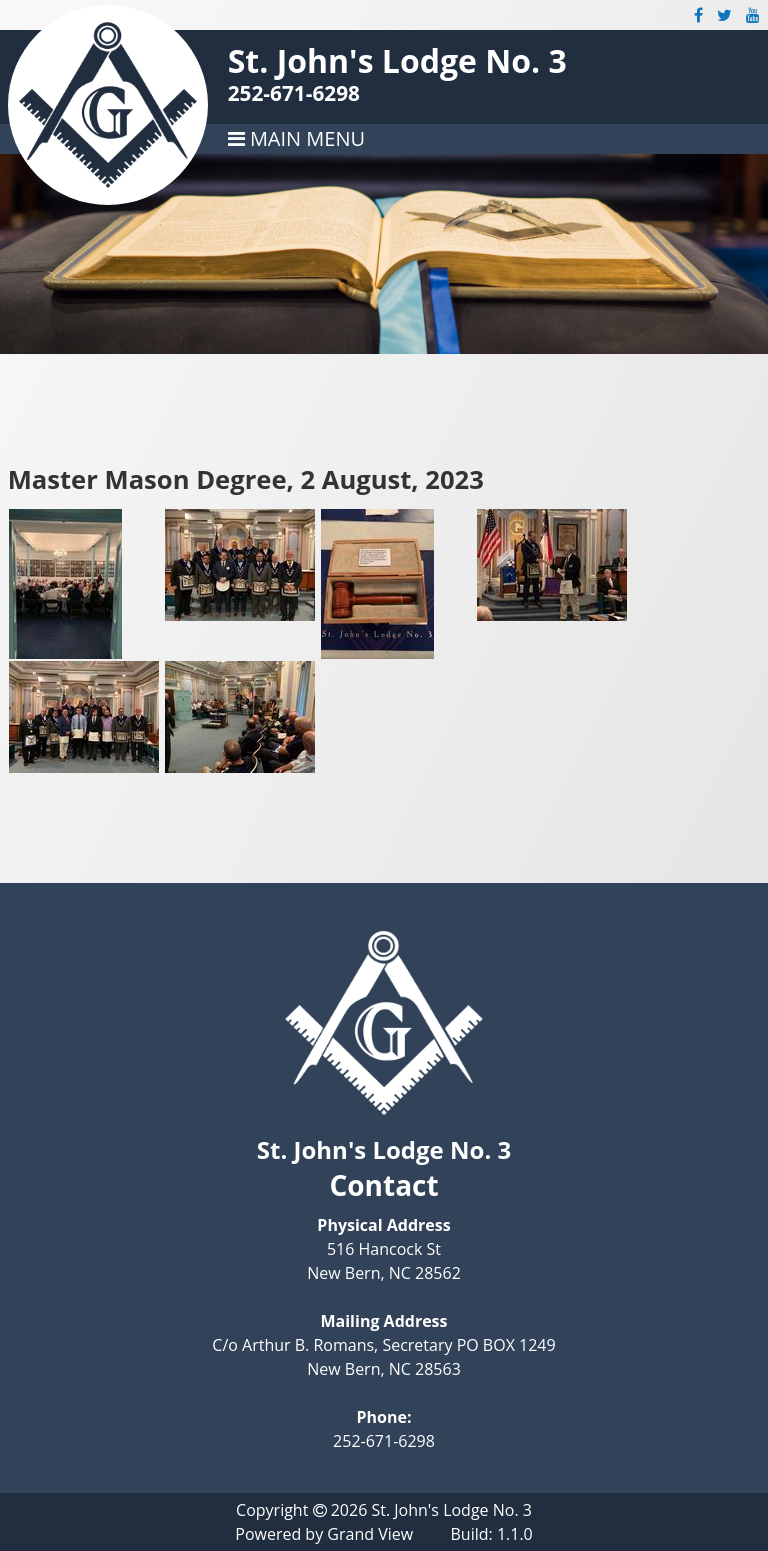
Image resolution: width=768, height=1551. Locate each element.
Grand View (370, 1534)
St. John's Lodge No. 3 (397, 60)
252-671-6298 (294, 93)
